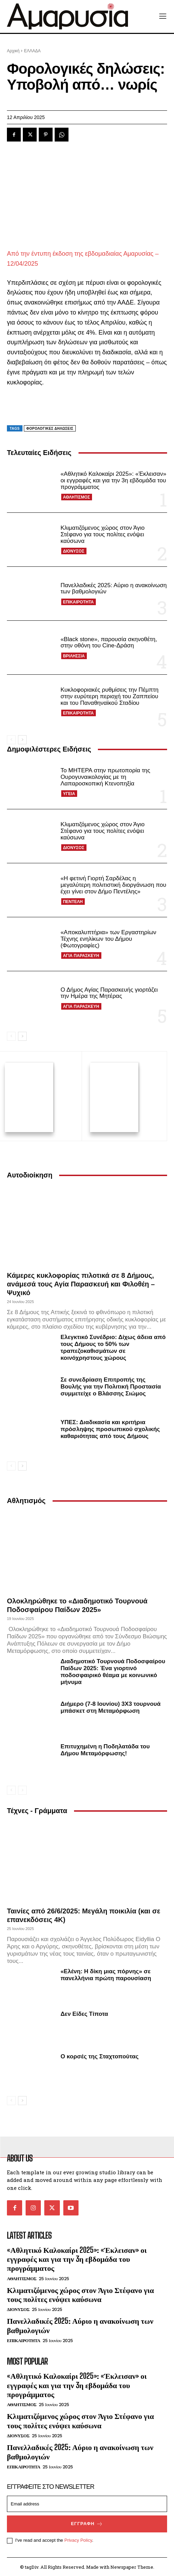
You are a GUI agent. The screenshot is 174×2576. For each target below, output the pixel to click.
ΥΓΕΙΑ (69, 793)
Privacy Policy (78, 2539)
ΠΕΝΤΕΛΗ (73, 901)
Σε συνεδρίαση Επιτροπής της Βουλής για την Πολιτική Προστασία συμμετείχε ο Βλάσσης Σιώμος (111, 1385)
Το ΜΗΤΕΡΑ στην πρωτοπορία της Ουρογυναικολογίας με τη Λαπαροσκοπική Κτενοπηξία (105, 776)
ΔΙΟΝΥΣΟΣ (73, 551)
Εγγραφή (87, 2523)
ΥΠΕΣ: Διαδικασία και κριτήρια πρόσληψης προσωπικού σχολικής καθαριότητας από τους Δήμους (110, 1428)
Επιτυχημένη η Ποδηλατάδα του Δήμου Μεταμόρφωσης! (105, 1749)
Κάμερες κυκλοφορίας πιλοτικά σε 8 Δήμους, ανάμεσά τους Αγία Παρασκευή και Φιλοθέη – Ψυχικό (81, 1283)
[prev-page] (11, 739)
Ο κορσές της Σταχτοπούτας (100, 2055)
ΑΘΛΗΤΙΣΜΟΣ (76, 497)
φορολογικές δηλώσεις (49, 428)
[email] (87, 2503)
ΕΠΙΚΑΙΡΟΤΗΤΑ (78, 602)
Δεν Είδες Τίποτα (84, 2013)
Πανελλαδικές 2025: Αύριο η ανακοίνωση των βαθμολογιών (80, 2324)
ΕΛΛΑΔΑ (32, 50)
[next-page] (22, 739)
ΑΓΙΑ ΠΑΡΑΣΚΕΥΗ (81, 955)
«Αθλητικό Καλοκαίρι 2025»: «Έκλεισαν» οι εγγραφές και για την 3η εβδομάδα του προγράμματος (113, 480)
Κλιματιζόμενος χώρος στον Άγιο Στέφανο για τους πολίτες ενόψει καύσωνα (103, 534)
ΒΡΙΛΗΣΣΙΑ (74, 656)
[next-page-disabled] (22, 1789)
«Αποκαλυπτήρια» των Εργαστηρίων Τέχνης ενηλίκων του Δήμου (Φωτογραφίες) (108, 938)
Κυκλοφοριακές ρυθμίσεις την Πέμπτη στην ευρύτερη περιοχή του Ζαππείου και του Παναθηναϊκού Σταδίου (109, 696)
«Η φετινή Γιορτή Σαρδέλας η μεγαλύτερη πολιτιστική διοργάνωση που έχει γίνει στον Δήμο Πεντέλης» (113, 884)
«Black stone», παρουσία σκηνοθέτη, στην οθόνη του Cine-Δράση (109, 642)
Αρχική (13, 50)
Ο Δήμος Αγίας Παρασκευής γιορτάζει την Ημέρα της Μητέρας (109, 993)
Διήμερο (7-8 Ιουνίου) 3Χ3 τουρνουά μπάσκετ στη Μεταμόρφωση (111, 1706)
